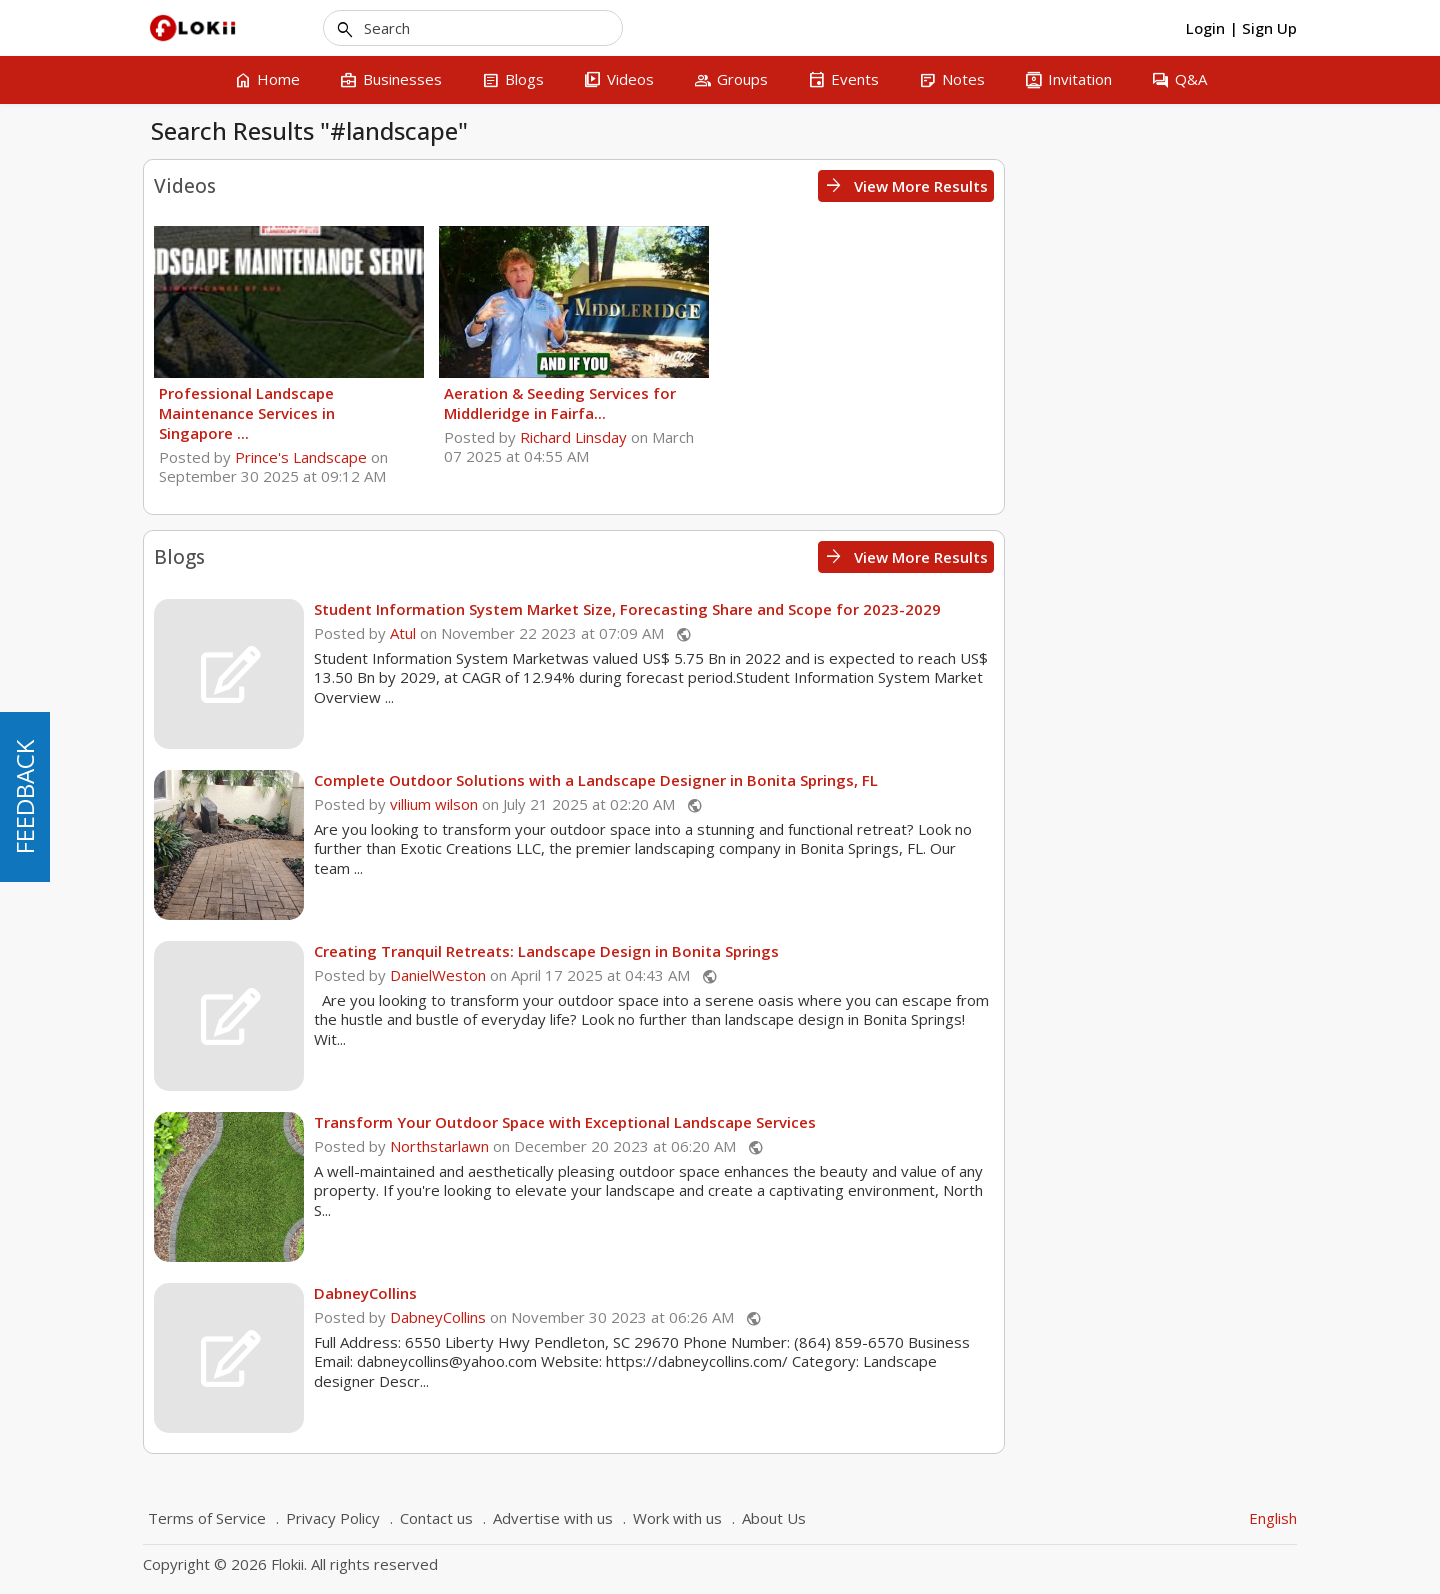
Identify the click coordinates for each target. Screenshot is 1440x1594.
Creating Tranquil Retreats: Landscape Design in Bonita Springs (839, 951)
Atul (696, 633)
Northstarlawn (732, 1146)
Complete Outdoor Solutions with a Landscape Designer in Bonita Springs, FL (889, 780)
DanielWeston (731, 975)
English (1273, 1518)
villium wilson (727, 804)
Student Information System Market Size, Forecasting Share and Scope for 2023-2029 (920, 609)
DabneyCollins (658, 1293)
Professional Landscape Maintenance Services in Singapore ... (540, 413)
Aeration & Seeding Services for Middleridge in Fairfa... (852, 403)
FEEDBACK (24, 797)
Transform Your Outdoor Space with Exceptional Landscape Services (858, 1122)
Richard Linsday (865, 437)
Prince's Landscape (594, 457)
